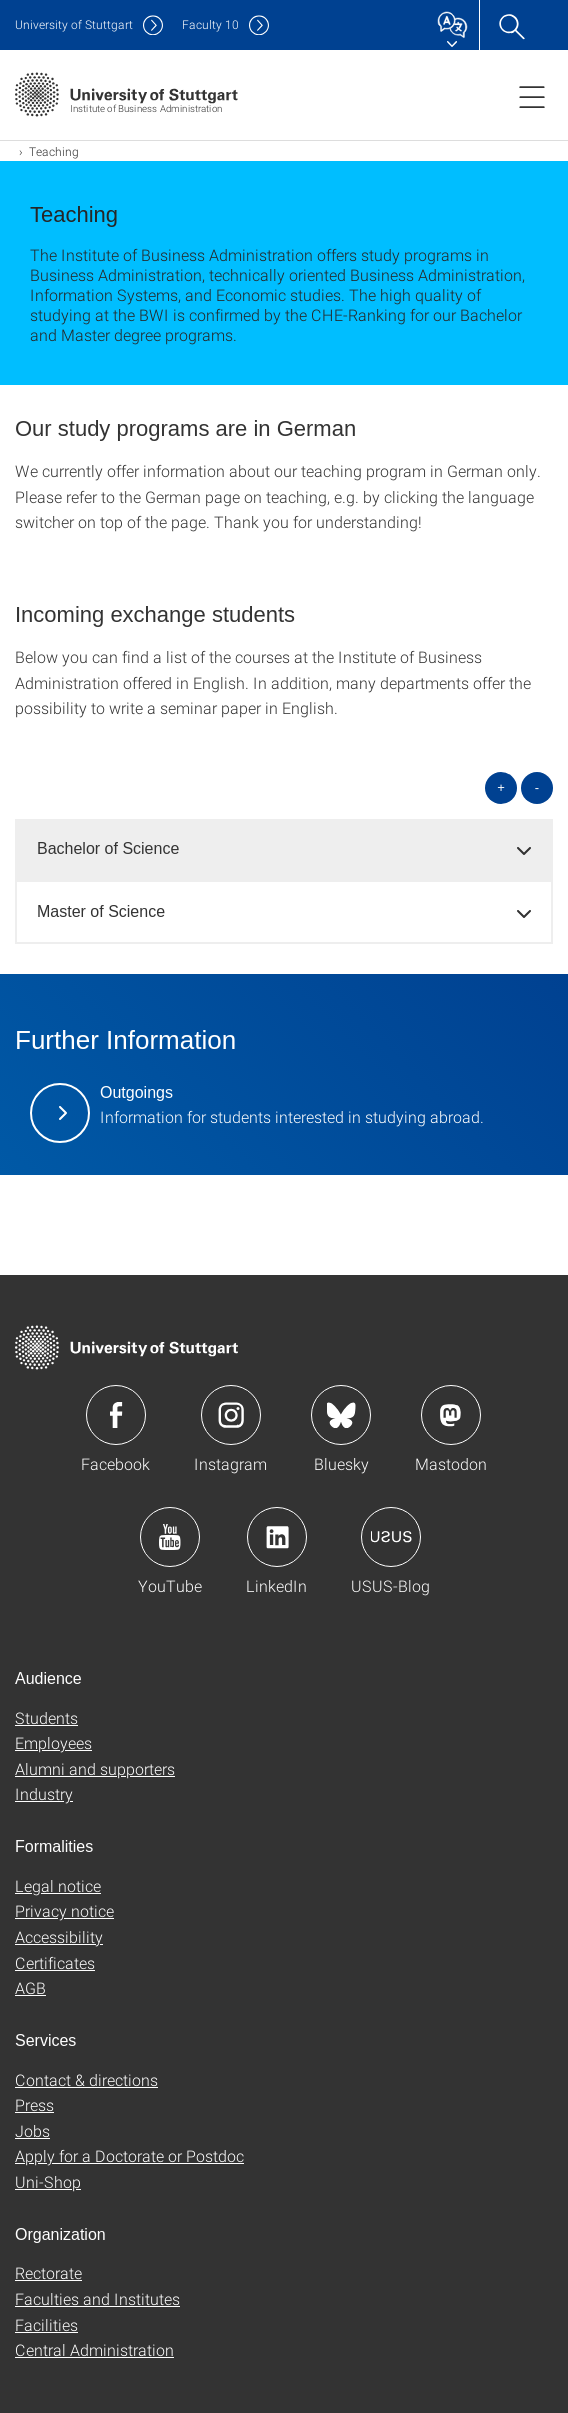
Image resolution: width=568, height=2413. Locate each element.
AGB (30, 1987)
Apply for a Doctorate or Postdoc (129, 2155)
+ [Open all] (501, 787)
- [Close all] (537, 787)
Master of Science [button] (101, 911)
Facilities (46, 2324)
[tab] (284, 849)
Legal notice (58, 1885)
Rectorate (48, 2272)
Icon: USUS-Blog (391, 1537)
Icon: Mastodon (451, 1415)
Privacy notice (64, 1910)
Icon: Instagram (231, 1415)
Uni (74, 24)
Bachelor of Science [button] (108, 848)
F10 (210, 24)
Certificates (55, 1962)
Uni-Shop (48, 2181)
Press (34, 2104)
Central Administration (94, 2349)
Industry (44, 1793)
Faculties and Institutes (97, 2298)
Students (46, 1717)
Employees (53, 1742)
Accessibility (59, 1936)
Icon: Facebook (116, 1415)
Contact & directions (86, 2079)
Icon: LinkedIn (277, 1537)
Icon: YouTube (170, 1537)
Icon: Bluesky (341, 1415)
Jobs (32, 2130)
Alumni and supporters (95, 1768)
